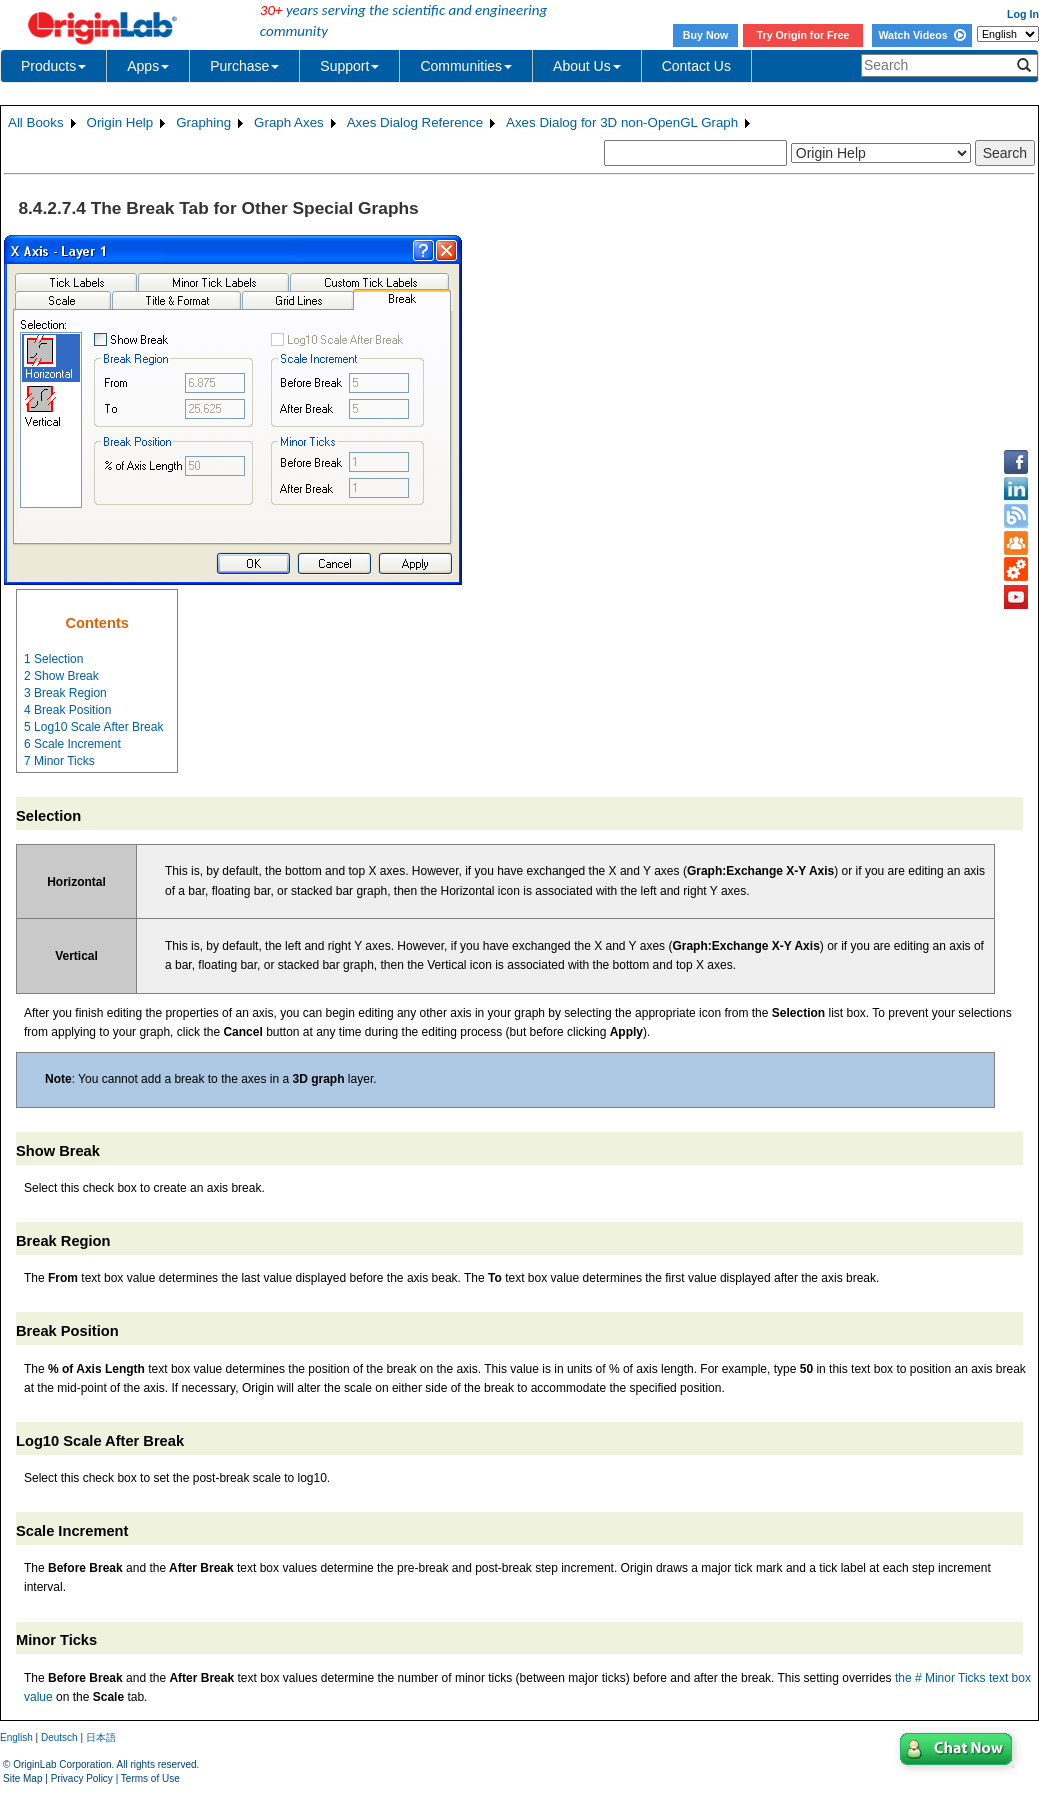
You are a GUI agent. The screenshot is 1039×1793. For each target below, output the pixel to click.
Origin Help (120, 122)
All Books (36, 122)
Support (349, 66)
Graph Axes (289, 122)
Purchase (244, 66)
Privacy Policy (82, 1778)
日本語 (101, 1737)
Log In (1023, 14)
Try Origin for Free (803, 35)
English (16, 1737)
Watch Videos (921, 35)
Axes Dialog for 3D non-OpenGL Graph (622, 122)
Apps (148, 66)
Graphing (203, 122)
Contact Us (696, 66)
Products (53, 66)
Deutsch (59, 1737)
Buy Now (706, 35)
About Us (587, 66)
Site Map (22, 1778)
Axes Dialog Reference (415, 122)
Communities (466, 66)
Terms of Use (150, 1778)
